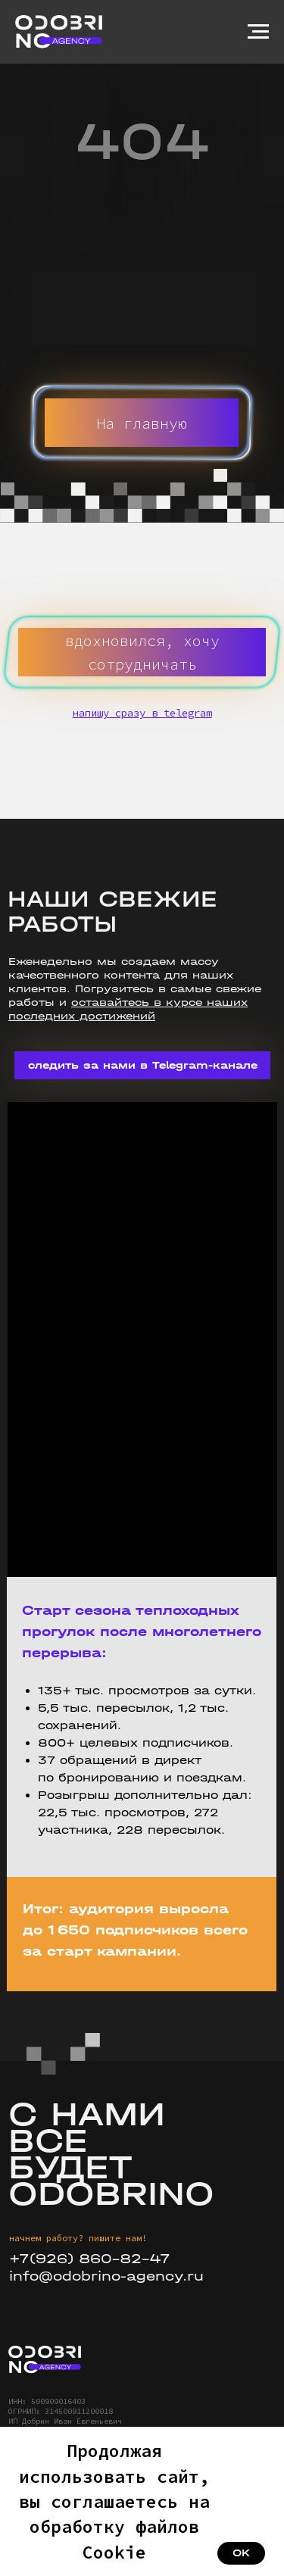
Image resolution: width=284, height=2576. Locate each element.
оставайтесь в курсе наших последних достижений (128, 1009)
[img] (44, 2359)
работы (31, 1002)
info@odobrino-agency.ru (106, 2276)
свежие (238, 988)
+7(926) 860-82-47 (89, 2259)
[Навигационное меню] (258, 31)
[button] (142, 652)
